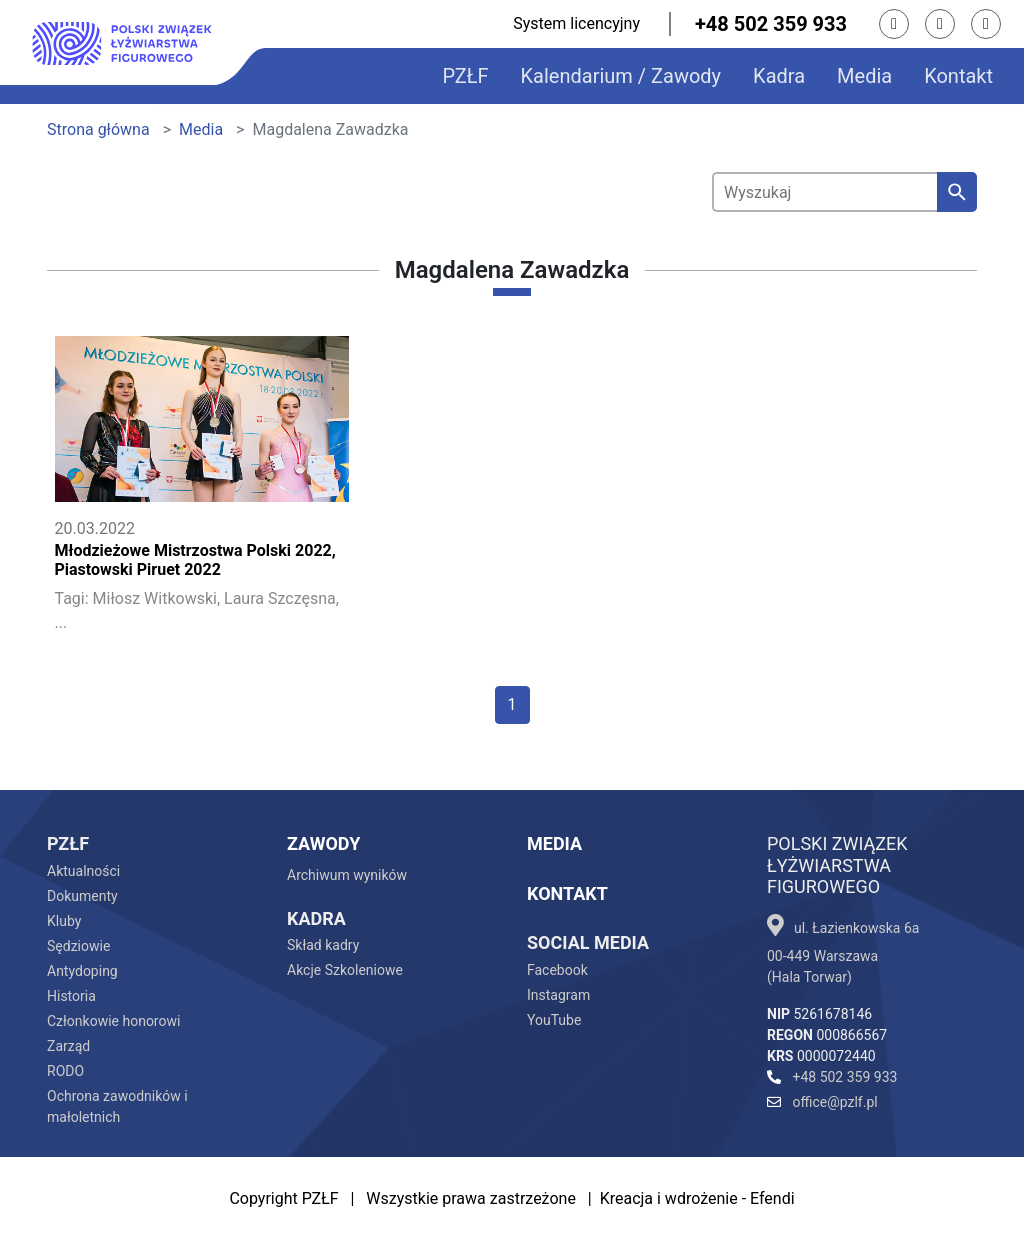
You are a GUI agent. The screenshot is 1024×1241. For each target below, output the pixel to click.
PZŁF (465, 76)
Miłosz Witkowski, (156, 598)
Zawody (323, 843)
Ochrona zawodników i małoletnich (117, 1106)
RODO (65, 1071)
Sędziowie (78, 946)
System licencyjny (576, 23)
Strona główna (98, 129)
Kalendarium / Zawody (621, 76)
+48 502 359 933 (771, 24)
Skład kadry (323, 945)
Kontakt (958, 76)
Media (864, 76)
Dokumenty (82, 896)
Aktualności (83, 871)
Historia (71, 996)
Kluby (64, 921)
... (61, 622)
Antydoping (82, 971)
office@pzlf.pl (822, 1102)
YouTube (554, 1020)
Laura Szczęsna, (281, 598)
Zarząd (68, 1046)
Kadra (779, 76)
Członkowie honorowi (113, 1021)
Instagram (558, 995)
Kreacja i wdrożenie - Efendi (697, 1198)
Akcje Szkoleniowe (345, 970)
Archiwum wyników (347, 875)
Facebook (557, 970)
